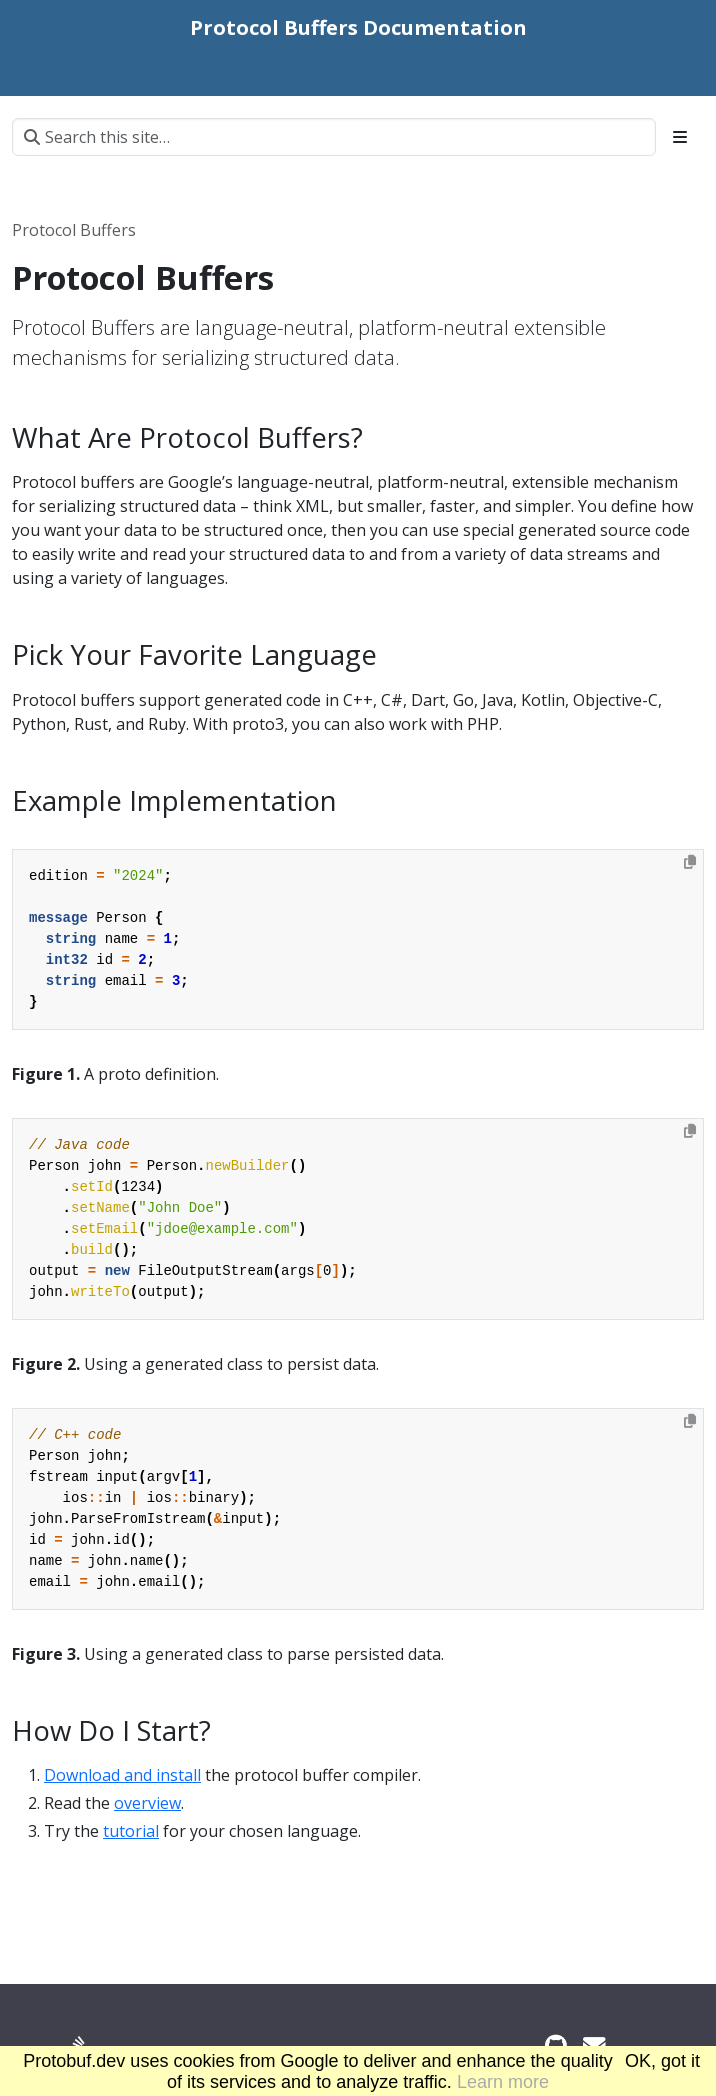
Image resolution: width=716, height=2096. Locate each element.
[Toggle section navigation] (680, 137)
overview (147, 1803)
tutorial (131, 1831)
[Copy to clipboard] (690, 862)
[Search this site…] (334, 137)
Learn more (503, 2082)
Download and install (122, 1775)
